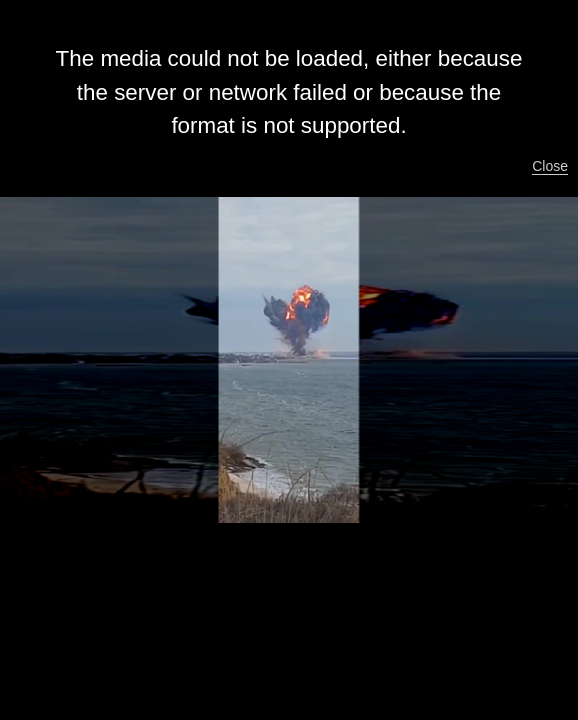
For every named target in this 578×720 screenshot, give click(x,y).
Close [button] (550, 166)
